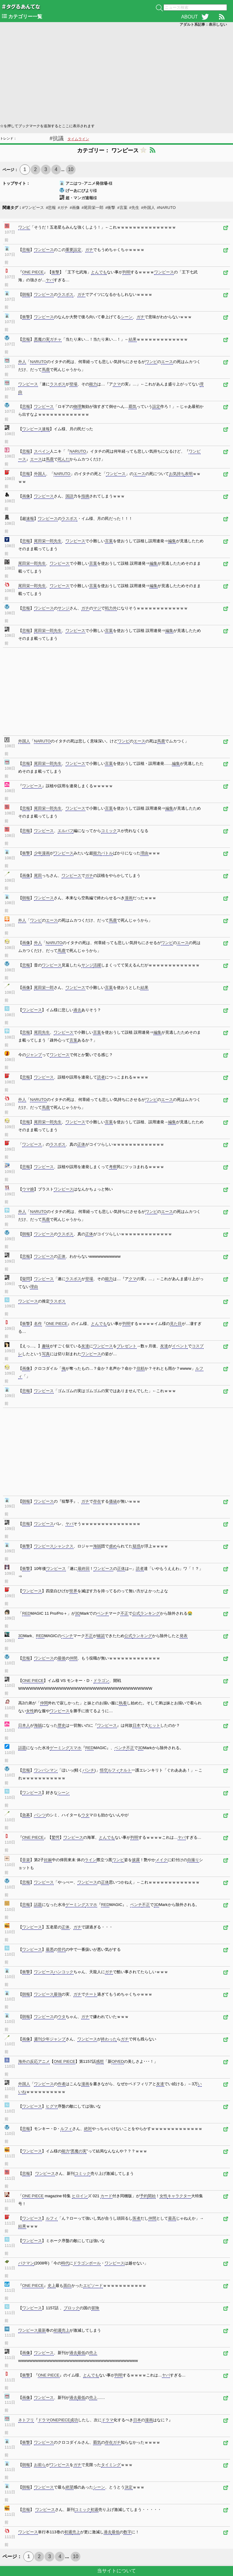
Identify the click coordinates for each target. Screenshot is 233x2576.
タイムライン (78, 139)
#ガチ (63, 207)
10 (70, 169)
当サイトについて (116, 2570)
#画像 (75, 207)
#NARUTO (166, 207)
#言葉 (122, 207)
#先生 (134, 207)
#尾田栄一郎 (92, 207)
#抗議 (57, 138)
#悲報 (51, 207)
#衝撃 (110, 207)
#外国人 (148, 207)
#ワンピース (33, 207)
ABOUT (189, 16)
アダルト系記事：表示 (203, 24)
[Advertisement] (116, 74)
